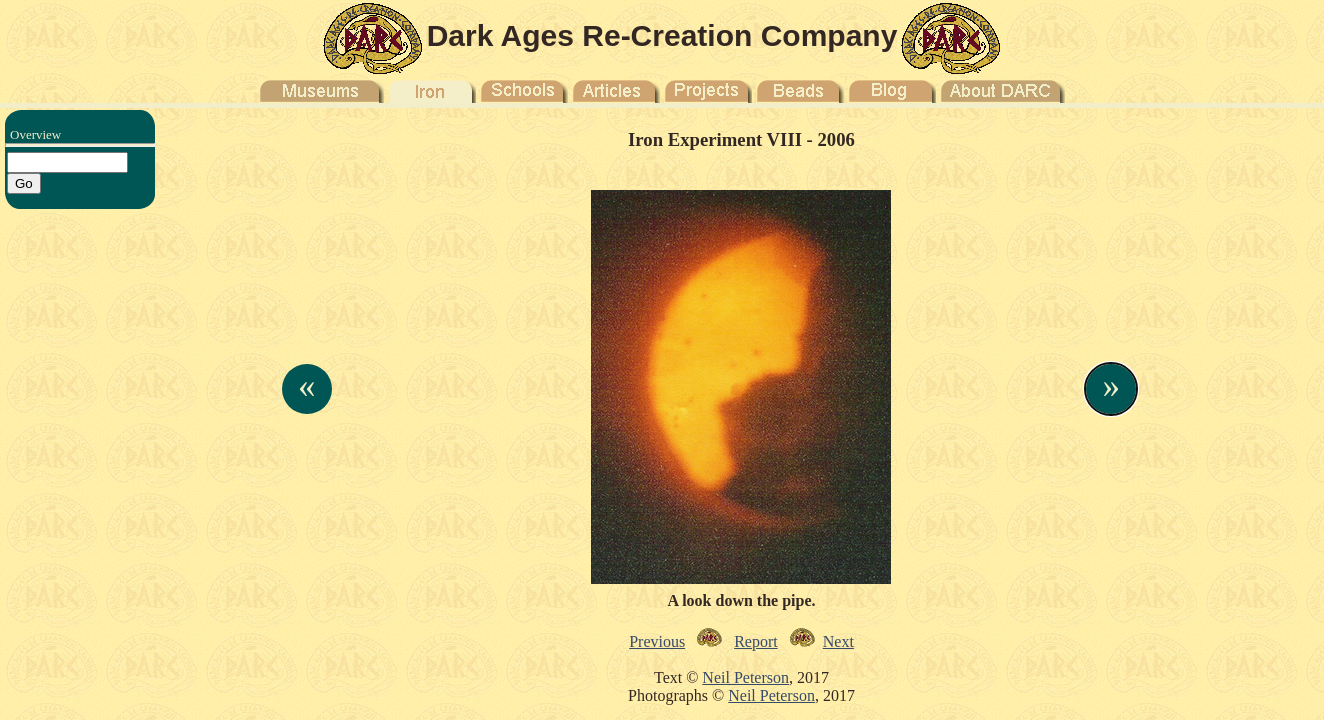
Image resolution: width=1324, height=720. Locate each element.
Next (838, 641)
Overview (35, 134)
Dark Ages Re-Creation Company (662, 35)
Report (756, 641)
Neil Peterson (745, 677)
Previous (657, 641)
